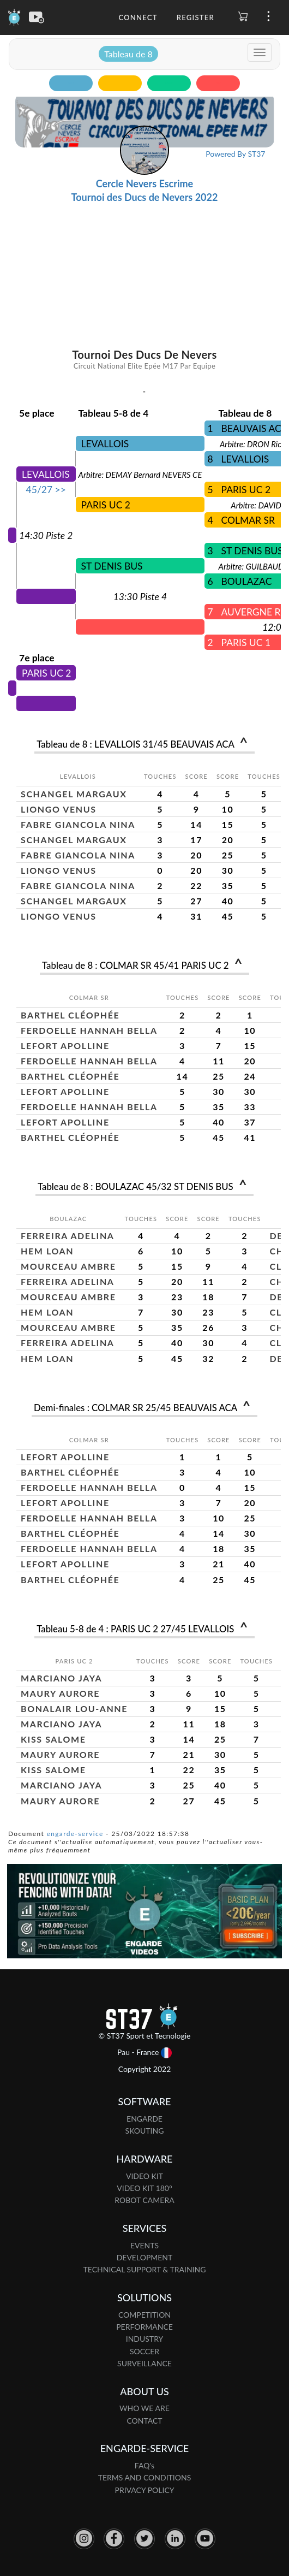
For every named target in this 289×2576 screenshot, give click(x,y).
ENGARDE (144, 2118)
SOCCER (144, 2351)
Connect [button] (137, 17)
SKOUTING (144, 2130)
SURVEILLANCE (144, 2363)
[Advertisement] (144, 234)
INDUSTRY (145, 2338)
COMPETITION (144, 2314)
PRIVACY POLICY (144, 2490)
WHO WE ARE (144, 2408)
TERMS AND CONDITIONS (144, 2477)
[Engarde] (14, 16)
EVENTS (144, 2245)
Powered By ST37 (235, 153)
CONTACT (144, 2420)
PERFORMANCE (144, 2326)
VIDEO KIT (144, 2176)
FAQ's (144, 2465)
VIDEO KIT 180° (144, 2188)
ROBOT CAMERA (144, 2200)
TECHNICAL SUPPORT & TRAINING (144, 2269)
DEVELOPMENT (145, 2257)
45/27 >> (46, 489)
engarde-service (75, 1833)
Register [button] (195, 17)
